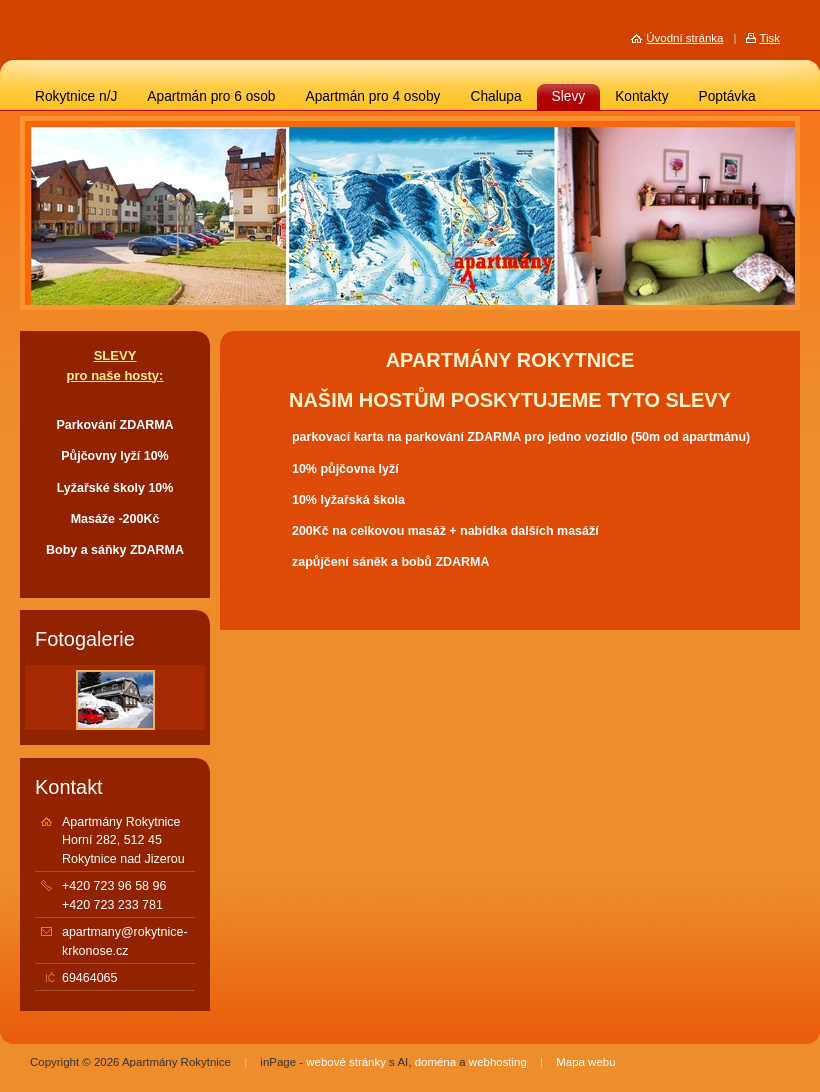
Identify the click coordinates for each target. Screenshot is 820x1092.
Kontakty (641, 96)
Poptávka (727, 96)
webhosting (498, 1062)
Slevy (569, 96)
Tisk (769, 38)
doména (435, 1062)
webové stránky (346, 1062)
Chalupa (495, 96)
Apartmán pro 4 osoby (372, 96)
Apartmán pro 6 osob (211, 96)
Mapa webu (585, 1062)
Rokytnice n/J (76, 96)
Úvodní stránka (684, 38)
